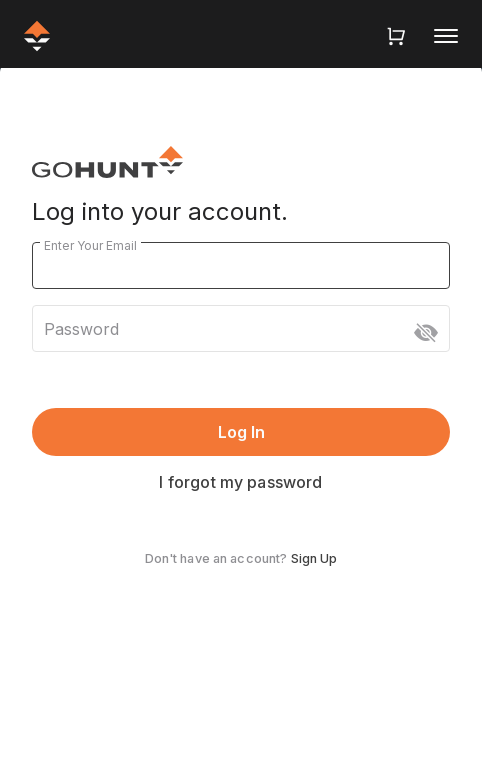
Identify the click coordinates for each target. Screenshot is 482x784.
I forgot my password (240, 482)
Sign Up (314, 558)
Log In (241, 432)
